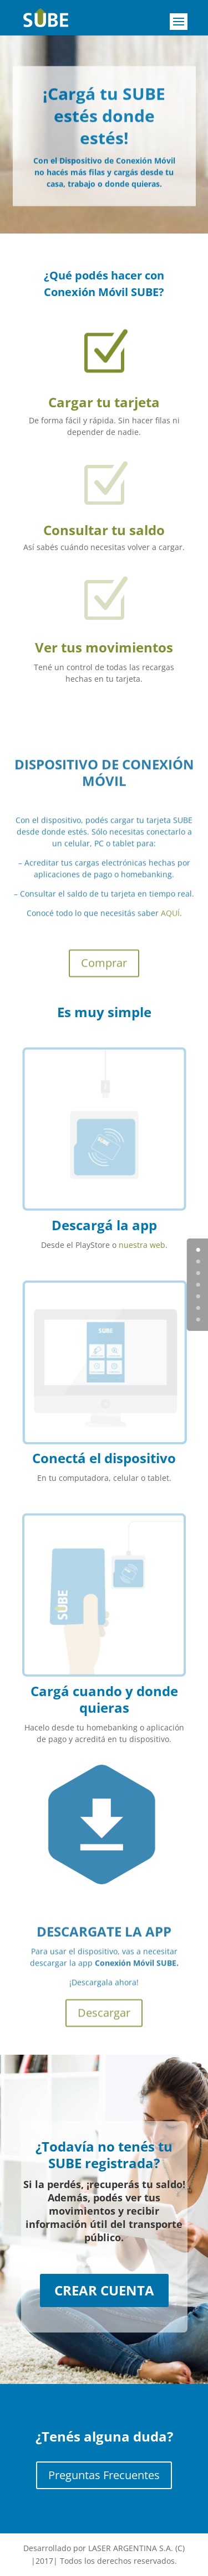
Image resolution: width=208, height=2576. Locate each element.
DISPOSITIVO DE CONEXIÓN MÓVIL (104, 783)
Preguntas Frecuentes (104, 2475)
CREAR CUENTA (104, 2290)
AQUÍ (170, 924)
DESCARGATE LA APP (104, 1938)
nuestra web (142, 1245)
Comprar (104, 974)
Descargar (104, 2019)
